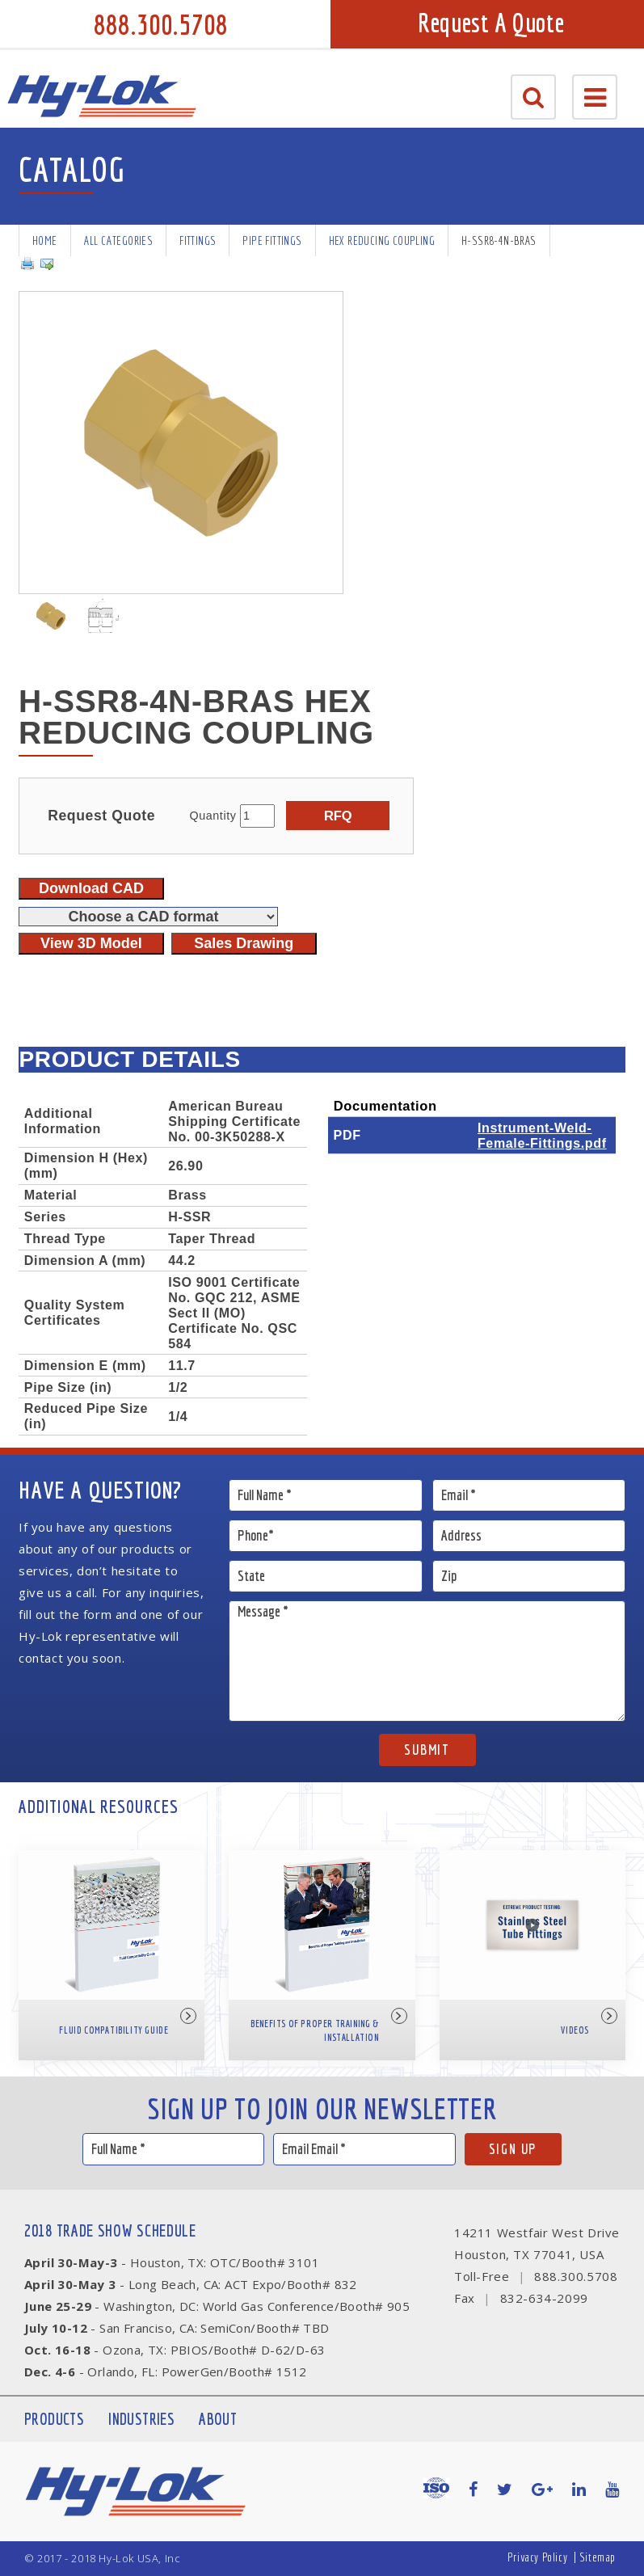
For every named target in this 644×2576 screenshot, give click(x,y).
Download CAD (91, 888)
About (218, 2418)
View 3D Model (91, 943)
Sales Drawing (243, 943)
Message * (427, 1661)
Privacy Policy (537, 2557)
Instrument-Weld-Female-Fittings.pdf (542, 1135)
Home (44, 240)
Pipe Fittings (271, 240)
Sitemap (597, 2557)
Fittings (197, 240)
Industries (141, 2418)
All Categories (119, 240)
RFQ (338, 815)
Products (54, 2418)
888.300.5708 (161, 24)
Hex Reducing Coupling (382, 240)
